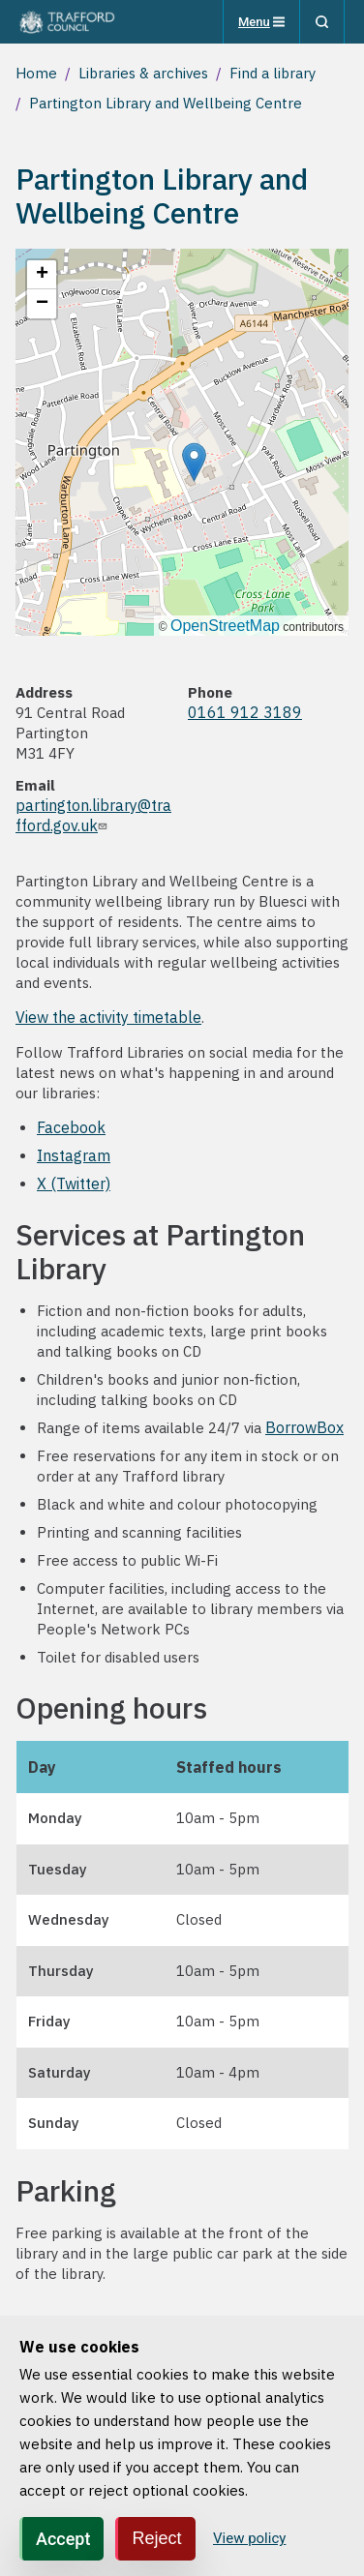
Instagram (73, 1155)
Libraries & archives (143, 73)
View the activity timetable (108, 1017)
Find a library (272, 73)
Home (36, 73)
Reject (156, 2538)
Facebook (71, 1127)
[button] (194, 462)
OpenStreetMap (225, 625)
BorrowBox (304, 1427)
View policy (249, 2538)
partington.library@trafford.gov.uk (93, 815)
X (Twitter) (73, 1183)
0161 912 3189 (245, 712)
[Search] (322, 22)
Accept (63, 2539)
